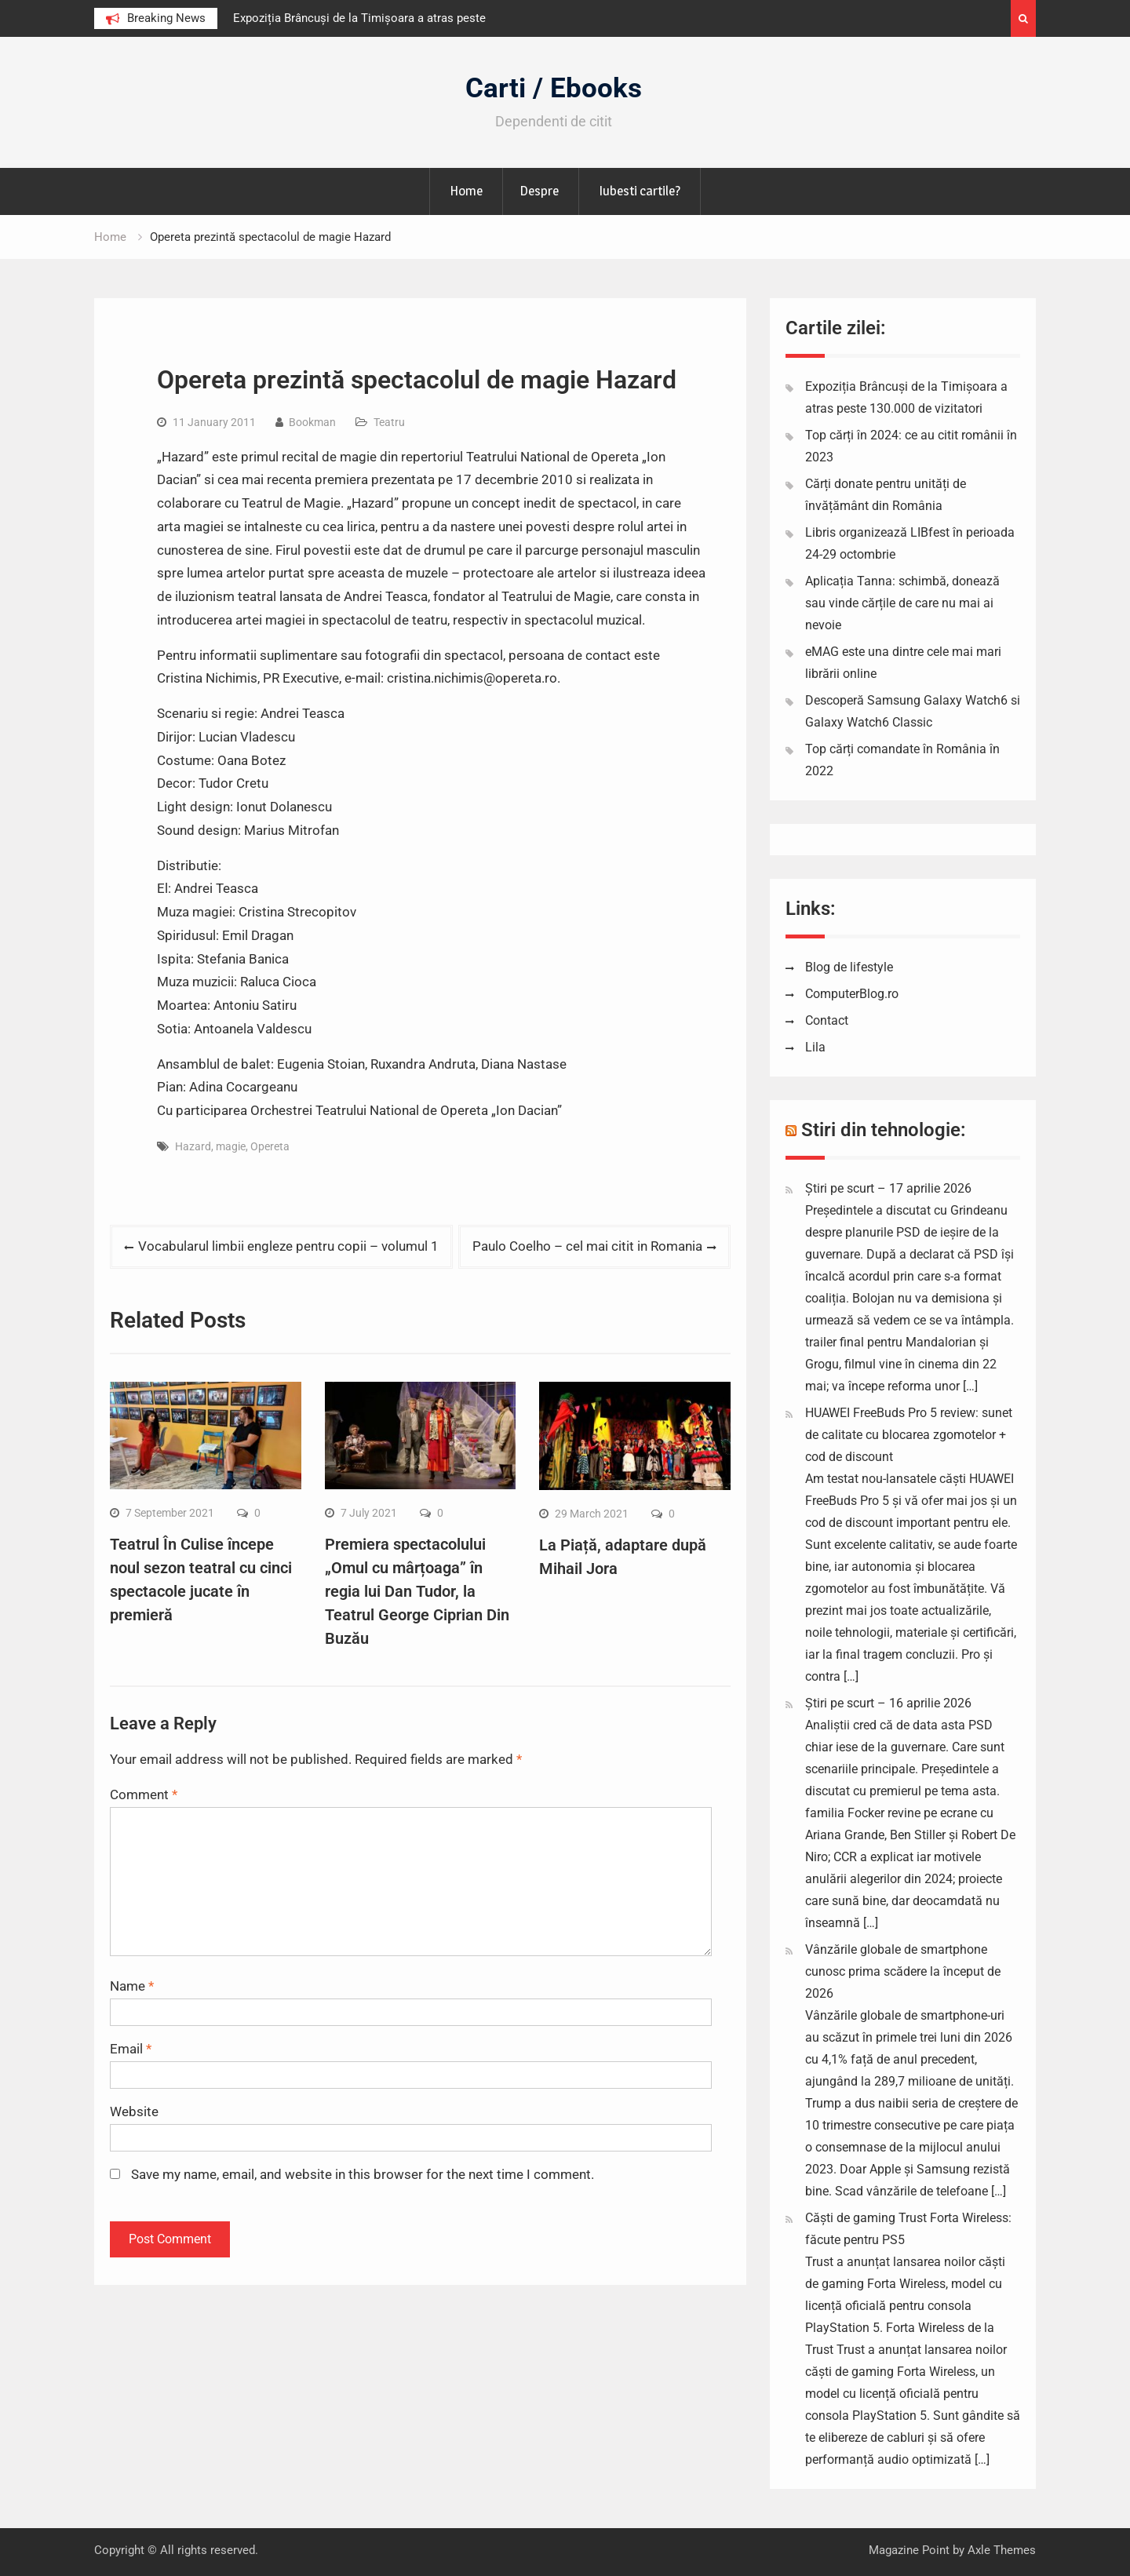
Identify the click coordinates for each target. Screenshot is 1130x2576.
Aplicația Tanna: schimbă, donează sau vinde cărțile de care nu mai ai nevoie (902, 603)
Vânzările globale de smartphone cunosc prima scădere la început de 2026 (903, 1971)
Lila (815, 1047)
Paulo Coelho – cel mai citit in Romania (587, 1246)
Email (130, 2049)
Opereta (270, 1146)
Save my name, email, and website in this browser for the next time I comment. (362, 2174)
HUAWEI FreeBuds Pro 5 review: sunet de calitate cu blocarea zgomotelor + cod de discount (908, 1434)
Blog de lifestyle (849, 967)
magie (231, 1146)
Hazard (193, 1146)
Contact (826, 1020)
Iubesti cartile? (639, 191)
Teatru (389, 422)
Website (134, 2111)
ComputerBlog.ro (852, 993)
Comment (143, 1794)
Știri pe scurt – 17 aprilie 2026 (888, 1188)
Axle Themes (1002, 2550)
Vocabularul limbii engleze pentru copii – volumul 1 (288, 1246)
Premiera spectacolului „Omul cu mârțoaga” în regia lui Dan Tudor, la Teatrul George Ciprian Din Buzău (417, 1591)
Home (466, 191)
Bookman (312, 422)
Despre (539, 191)
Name (132, 1986)
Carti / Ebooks (553, 88)
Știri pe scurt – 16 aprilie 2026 (888, 1703)
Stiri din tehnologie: (883, 1130)
